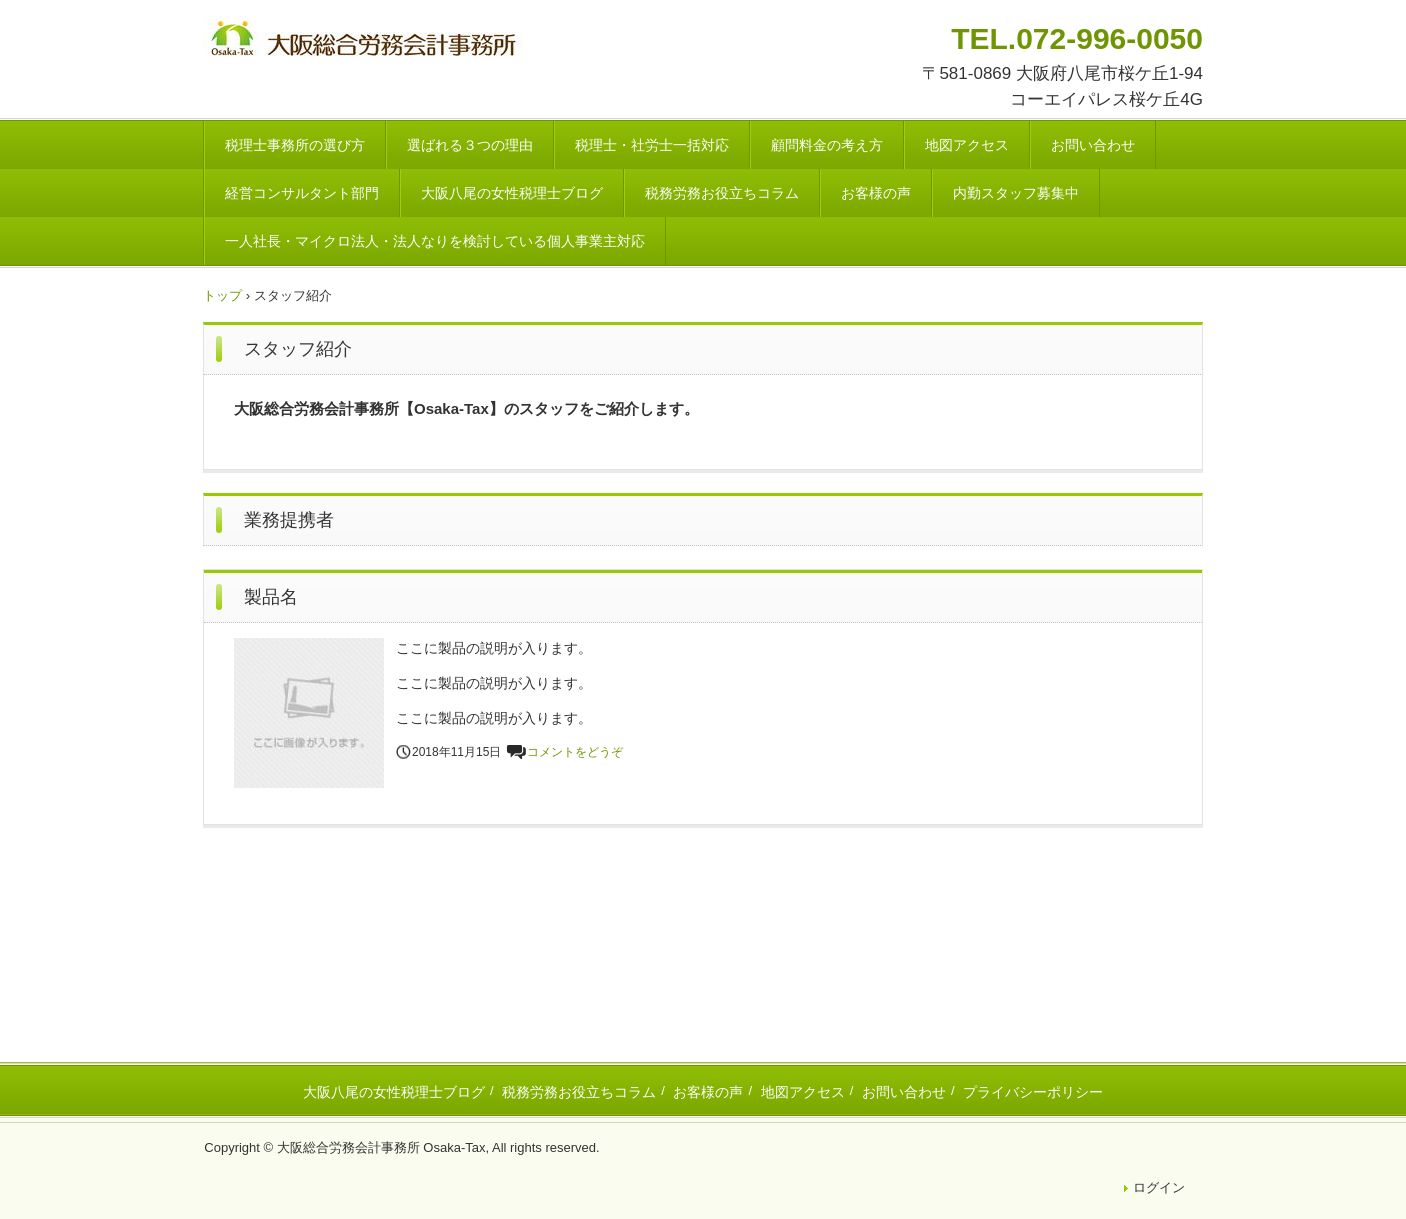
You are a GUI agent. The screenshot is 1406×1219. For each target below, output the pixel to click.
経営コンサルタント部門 (302, 193)
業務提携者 (289, 520)
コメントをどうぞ (575, 752)
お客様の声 (876, 193)
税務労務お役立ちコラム (722, 193)
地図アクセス (967, 145)
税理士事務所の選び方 (295, 145)
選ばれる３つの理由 (470, 145)
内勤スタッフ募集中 (1016, 193)
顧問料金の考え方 (827, 145)
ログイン (1159, 1187)
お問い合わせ (1093, 145)
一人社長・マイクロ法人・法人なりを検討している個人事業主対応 (435, 241)
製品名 (271, 597)
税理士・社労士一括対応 (652, 145)
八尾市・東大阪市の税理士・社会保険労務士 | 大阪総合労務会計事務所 (366, 41)
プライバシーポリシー (1033, 1092)
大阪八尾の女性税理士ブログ (512, 193)
